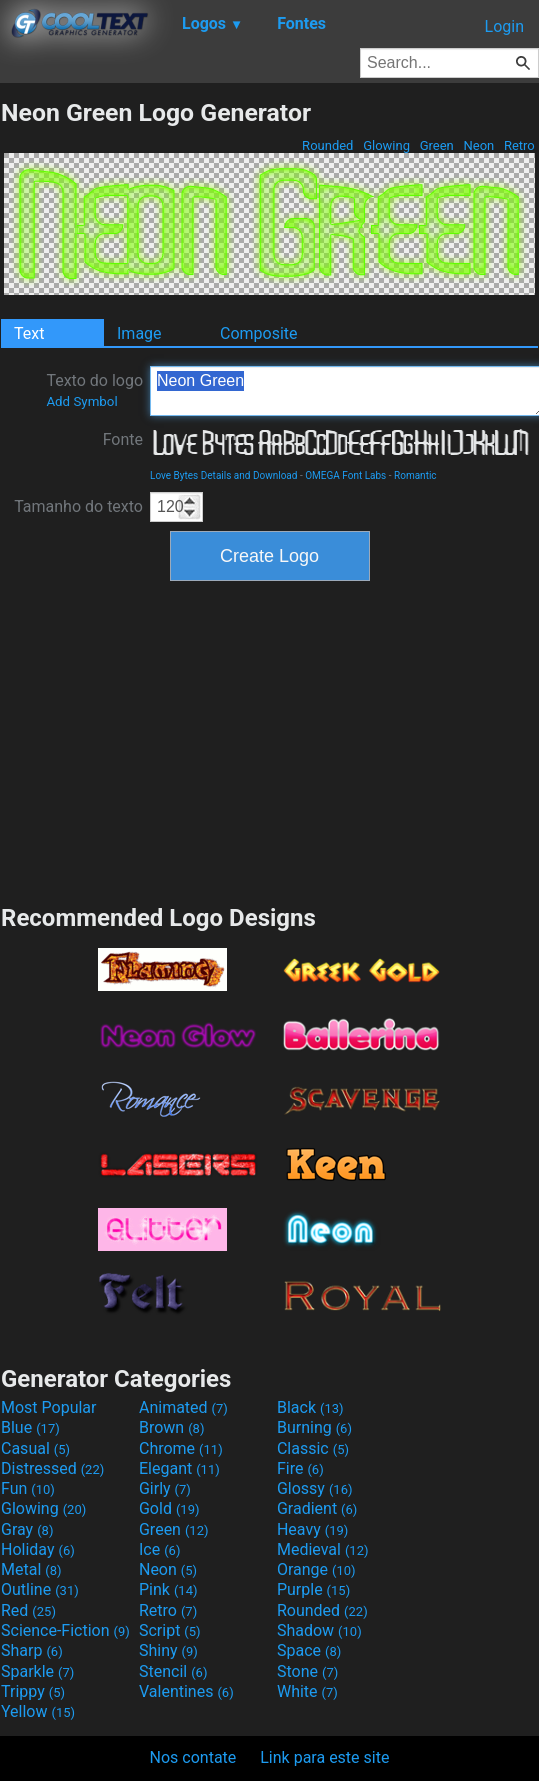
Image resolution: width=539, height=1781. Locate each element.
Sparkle (37, 1671)
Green (436, 145)
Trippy (33, 1691)
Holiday (38, 1549)
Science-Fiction (65, 1630)
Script (170, 1630)
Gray (27, 1529)
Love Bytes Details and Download (223, 475)
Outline (40, 1589)
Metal (31, 1569)
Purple (313, 1589)
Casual (35, 1448)
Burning (314, 1427)
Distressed (52, 1468)
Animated (183, 1407)
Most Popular (49, 1407)
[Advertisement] (270, 740)
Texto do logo (94, 390)
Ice (159, 1549)
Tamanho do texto (78, 506)
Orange (316, 1569)
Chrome (181, 1448)
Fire (300, 1468)
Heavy (312, 1529)
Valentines (186, 1691)
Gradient (317, 1508)
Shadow (319, 1630)
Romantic (415, 475)
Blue (30, 1427)
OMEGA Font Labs (345, 475)
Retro (519, 145)
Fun (28, 1488)
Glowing (386, 145)
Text (29, 333)
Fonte (123, 439)
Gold (169, 1508)
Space (309, 1650)
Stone (307, 1671)
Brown (171, 1427)
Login (504, 26)
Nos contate (193, 1757)
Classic (313, 1448)
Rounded (328, 145)
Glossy (315, 1488)
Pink (168, 1589)
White (307, 1691)
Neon (478, 145)
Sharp (32, 1650)
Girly (165, 1488)
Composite (259, 333)
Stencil (173, 1671)
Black (310, 1407)
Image (139, 333)
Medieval (323, 1549)
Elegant (179, 1468)
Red (28, 1610)
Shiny (168, 1650)
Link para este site (324, 1757)
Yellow (38, 1711)
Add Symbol (81, 401)
